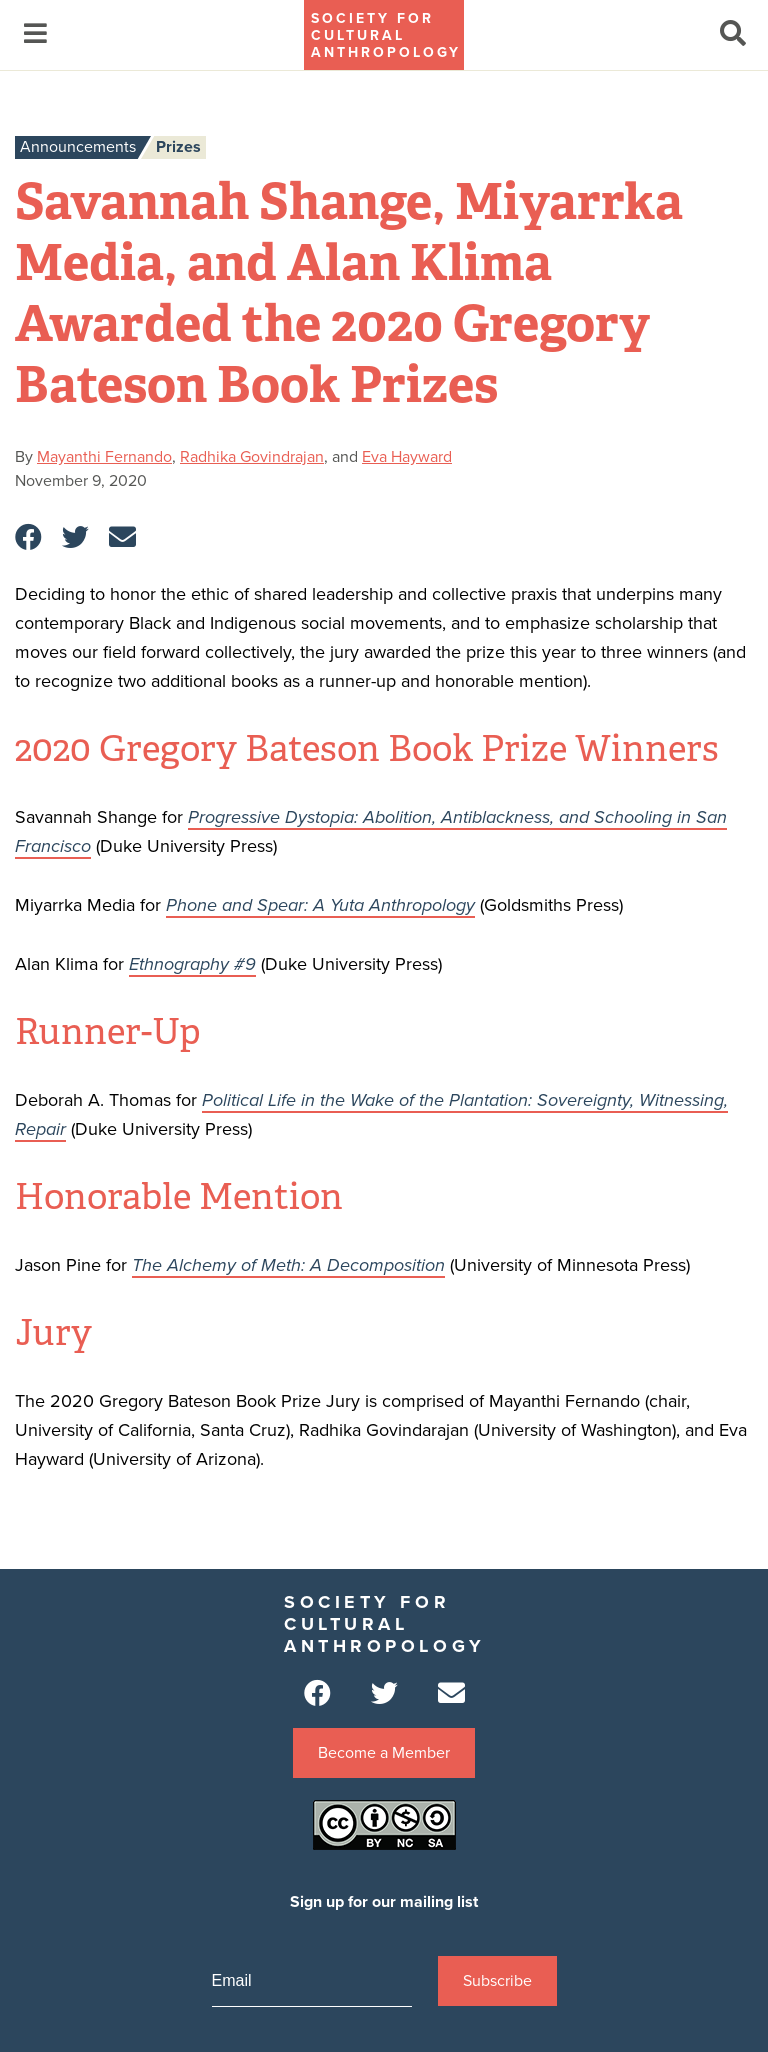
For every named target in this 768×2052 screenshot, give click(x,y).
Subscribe (497, 1981)
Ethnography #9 (192, 964)
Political (235, 1100)
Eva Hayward (407, 457)
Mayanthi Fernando (104, 457)
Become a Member (384, 1753)
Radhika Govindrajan (252, 457)
